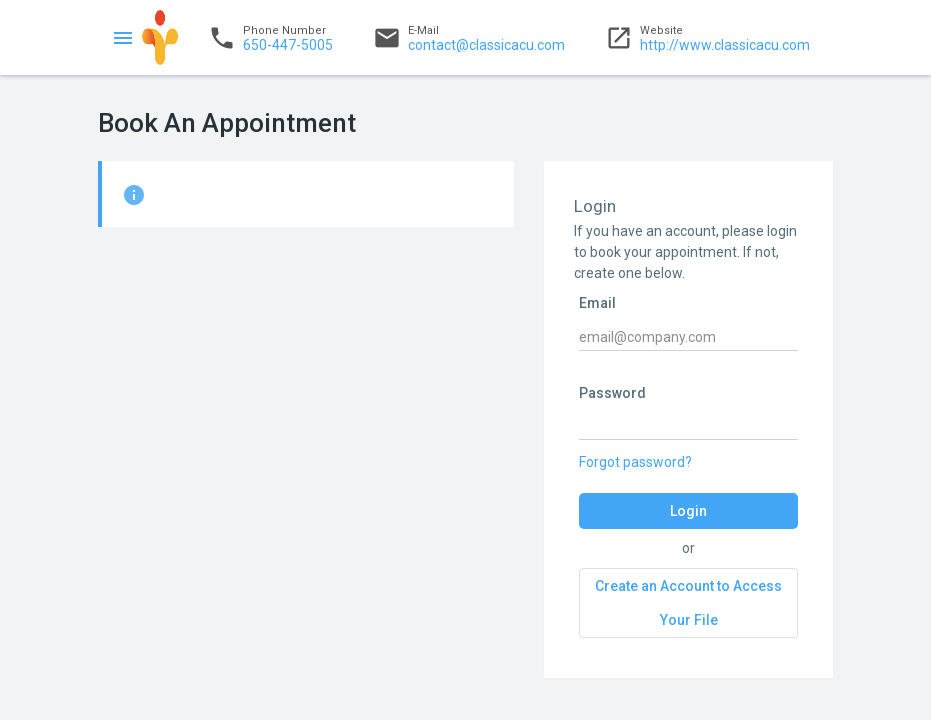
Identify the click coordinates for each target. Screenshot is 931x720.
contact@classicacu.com (469, 38)
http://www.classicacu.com (707, 38)
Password (612, 393)
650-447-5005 (270, 38)
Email (597, 303)
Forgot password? (635, 462)
